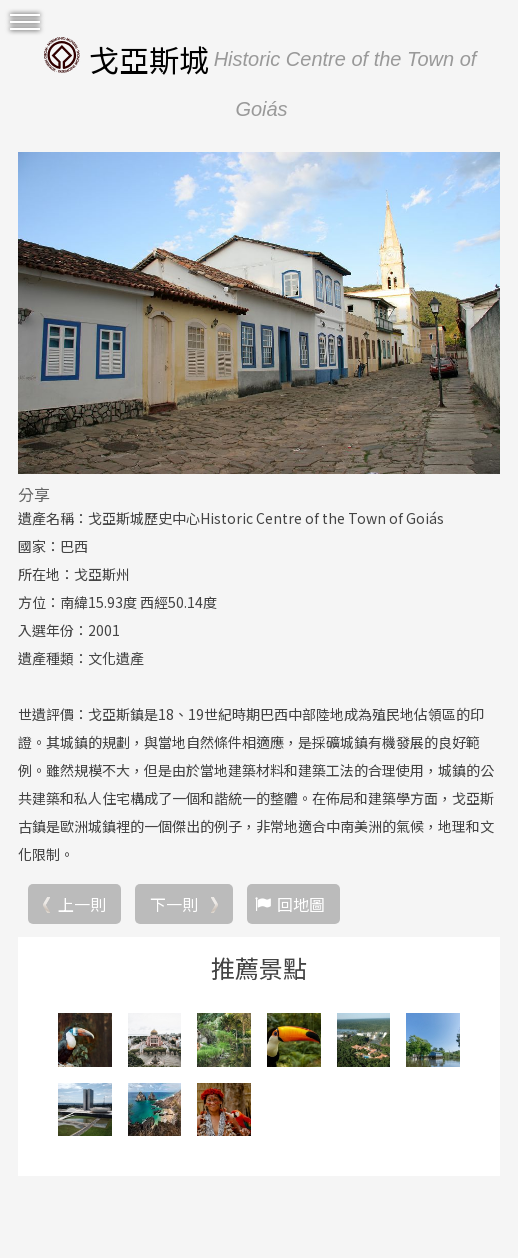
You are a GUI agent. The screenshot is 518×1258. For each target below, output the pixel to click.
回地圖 (301, 904)
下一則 (174, 904)
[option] (259, 313)
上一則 (82, 904)
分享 (34, 494)
